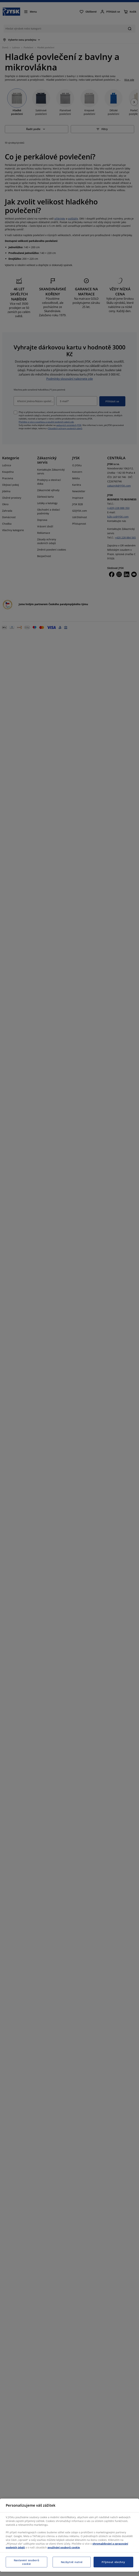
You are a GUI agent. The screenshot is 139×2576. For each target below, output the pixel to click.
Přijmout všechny (113, 2562)
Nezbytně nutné (72, 2562)
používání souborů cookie (64, 2547)
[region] (69, 2535)
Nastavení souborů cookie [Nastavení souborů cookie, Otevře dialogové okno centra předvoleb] (26, 2562)
